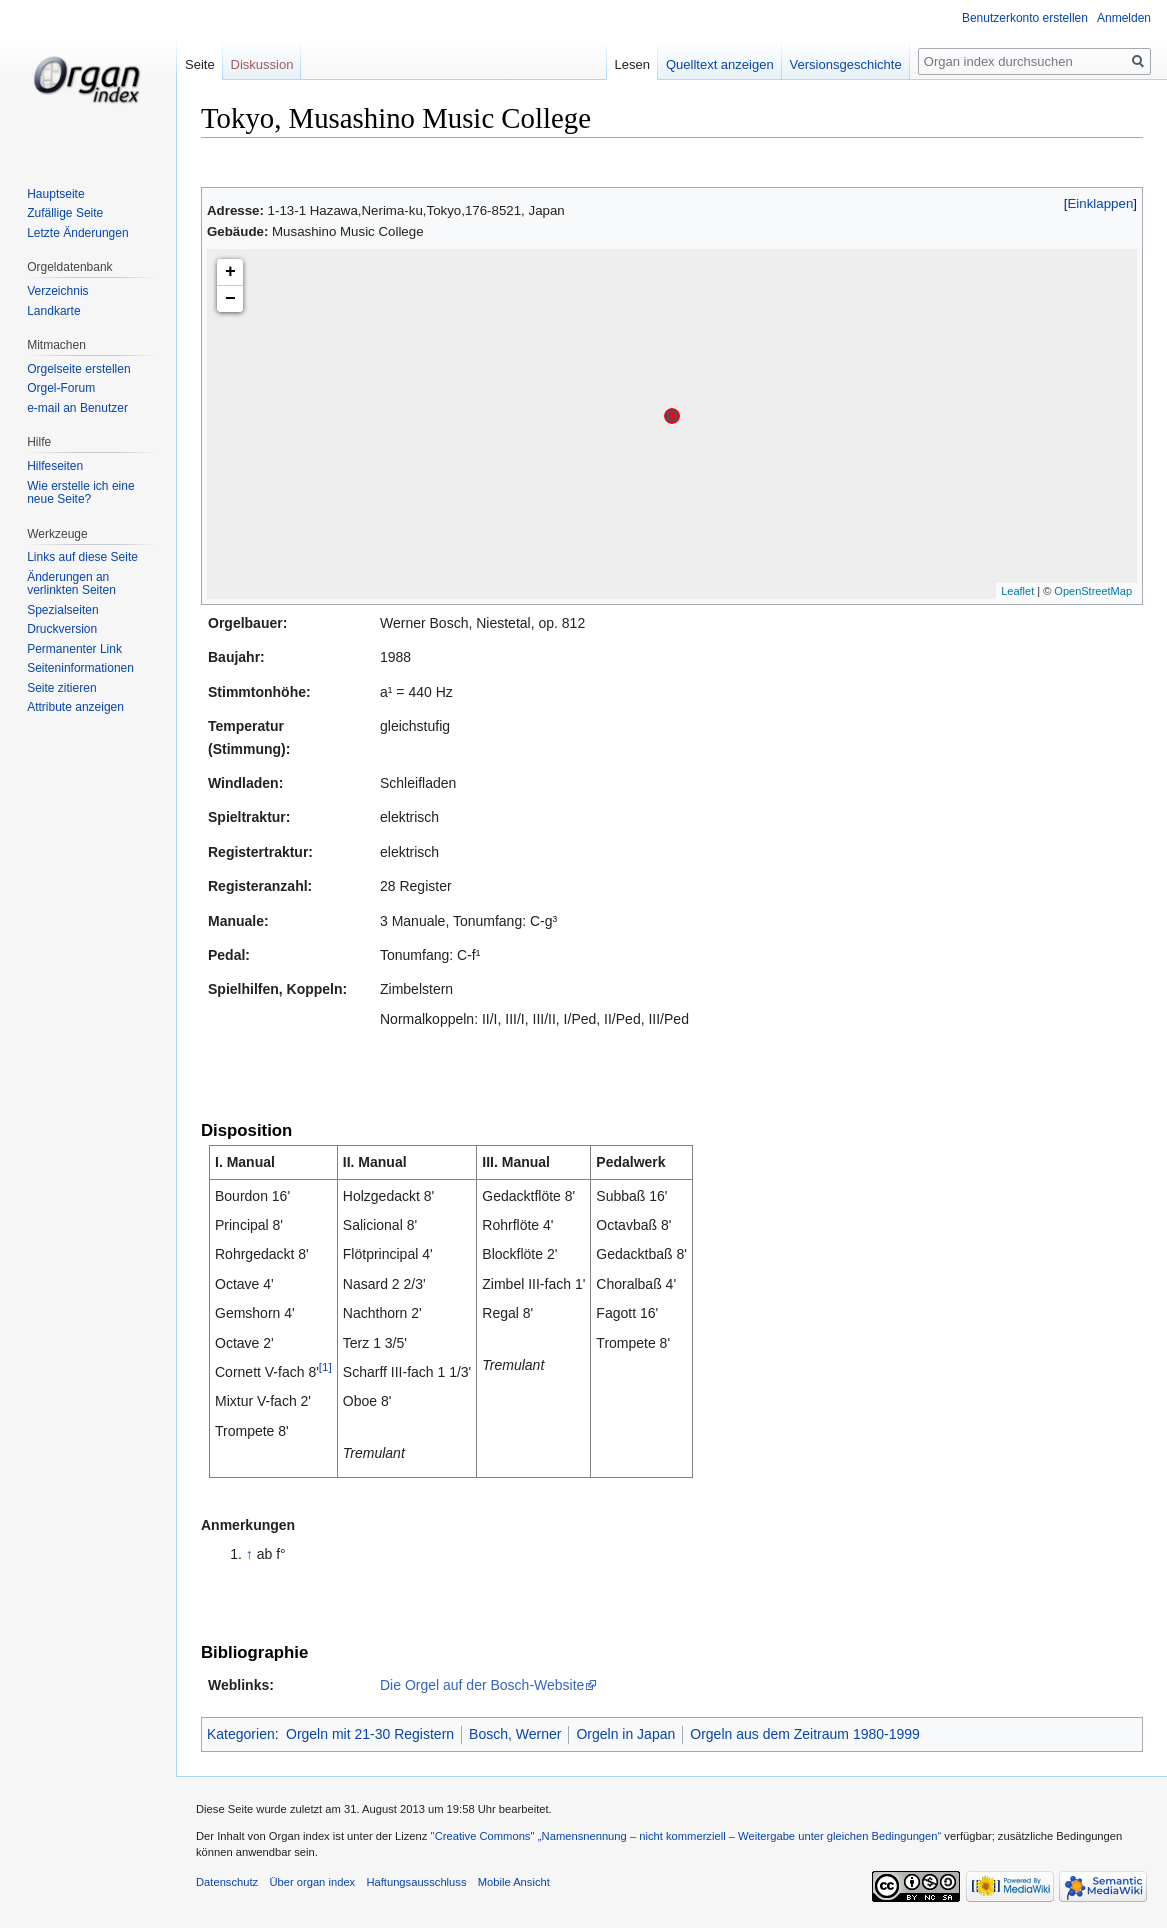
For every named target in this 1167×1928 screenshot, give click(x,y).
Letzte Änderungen (77, 233)
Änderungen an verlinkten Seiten (71, 584)
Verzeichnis (57, 291)
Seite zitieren (61, 688)
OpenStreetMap (1093, 591)
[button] (1100, 203)
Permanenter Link (74, 649)
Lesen (632, 64)
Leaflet (1017, 591)
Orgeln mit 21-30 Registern (370, 1734)
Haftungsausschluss (416, 1882)
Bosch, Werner (515, 1734)
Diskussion (262, 64)
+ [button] (230, 272)
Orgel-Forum (61, 388)
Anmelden (1124, 18)
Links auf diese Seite (82, 557)
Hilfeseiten (55, 466)
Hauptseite (55, 194)
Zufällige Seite (65, 213)
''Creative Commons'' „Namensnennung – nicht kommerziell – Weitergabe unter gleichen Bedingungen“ (685, 1836)
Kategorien (241, 1734)
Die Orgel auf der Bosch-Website (482, 1685)
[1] (325, 1366)
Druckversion (62, 629)
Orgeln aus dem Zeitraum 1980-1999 (805, 1734)
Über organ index (312, 1882)
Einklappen (1101, 203)
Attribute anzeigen (75, 707)
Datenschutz (227, 1882)
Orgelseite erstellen (78, 369)
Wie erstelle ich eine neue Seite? (80, 493)
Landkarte (53, 311)
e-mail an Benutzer (77, 408)
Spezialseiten (62, 610)
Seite (200, 64)
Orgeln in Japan (625, 1734)
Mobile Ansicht (514, 1882)
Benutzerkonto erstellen (1025, 18)
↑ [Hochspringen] (249, 1554)
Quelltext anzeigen (720, 64)
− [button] (230, 299)
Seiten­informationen (80, 668)
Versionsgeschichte (846, 64)
